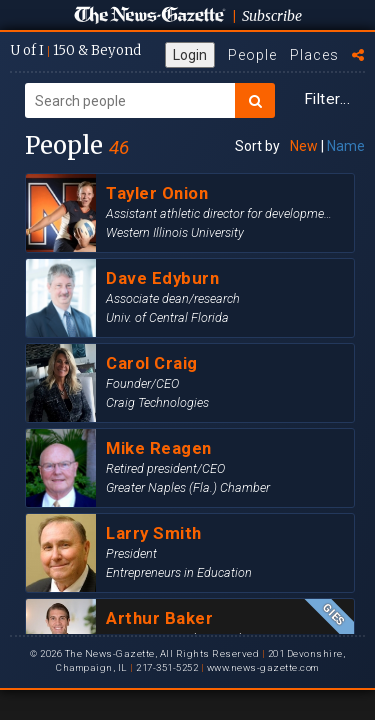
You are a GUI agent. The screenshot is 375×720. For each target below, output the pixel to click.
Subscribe (272, 16)
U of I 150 (75, 50)
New (304, 146)
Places (314, 55)
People (252, 55)
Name (346, 146)
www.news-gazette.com (263, 667)
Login (190, 55)
